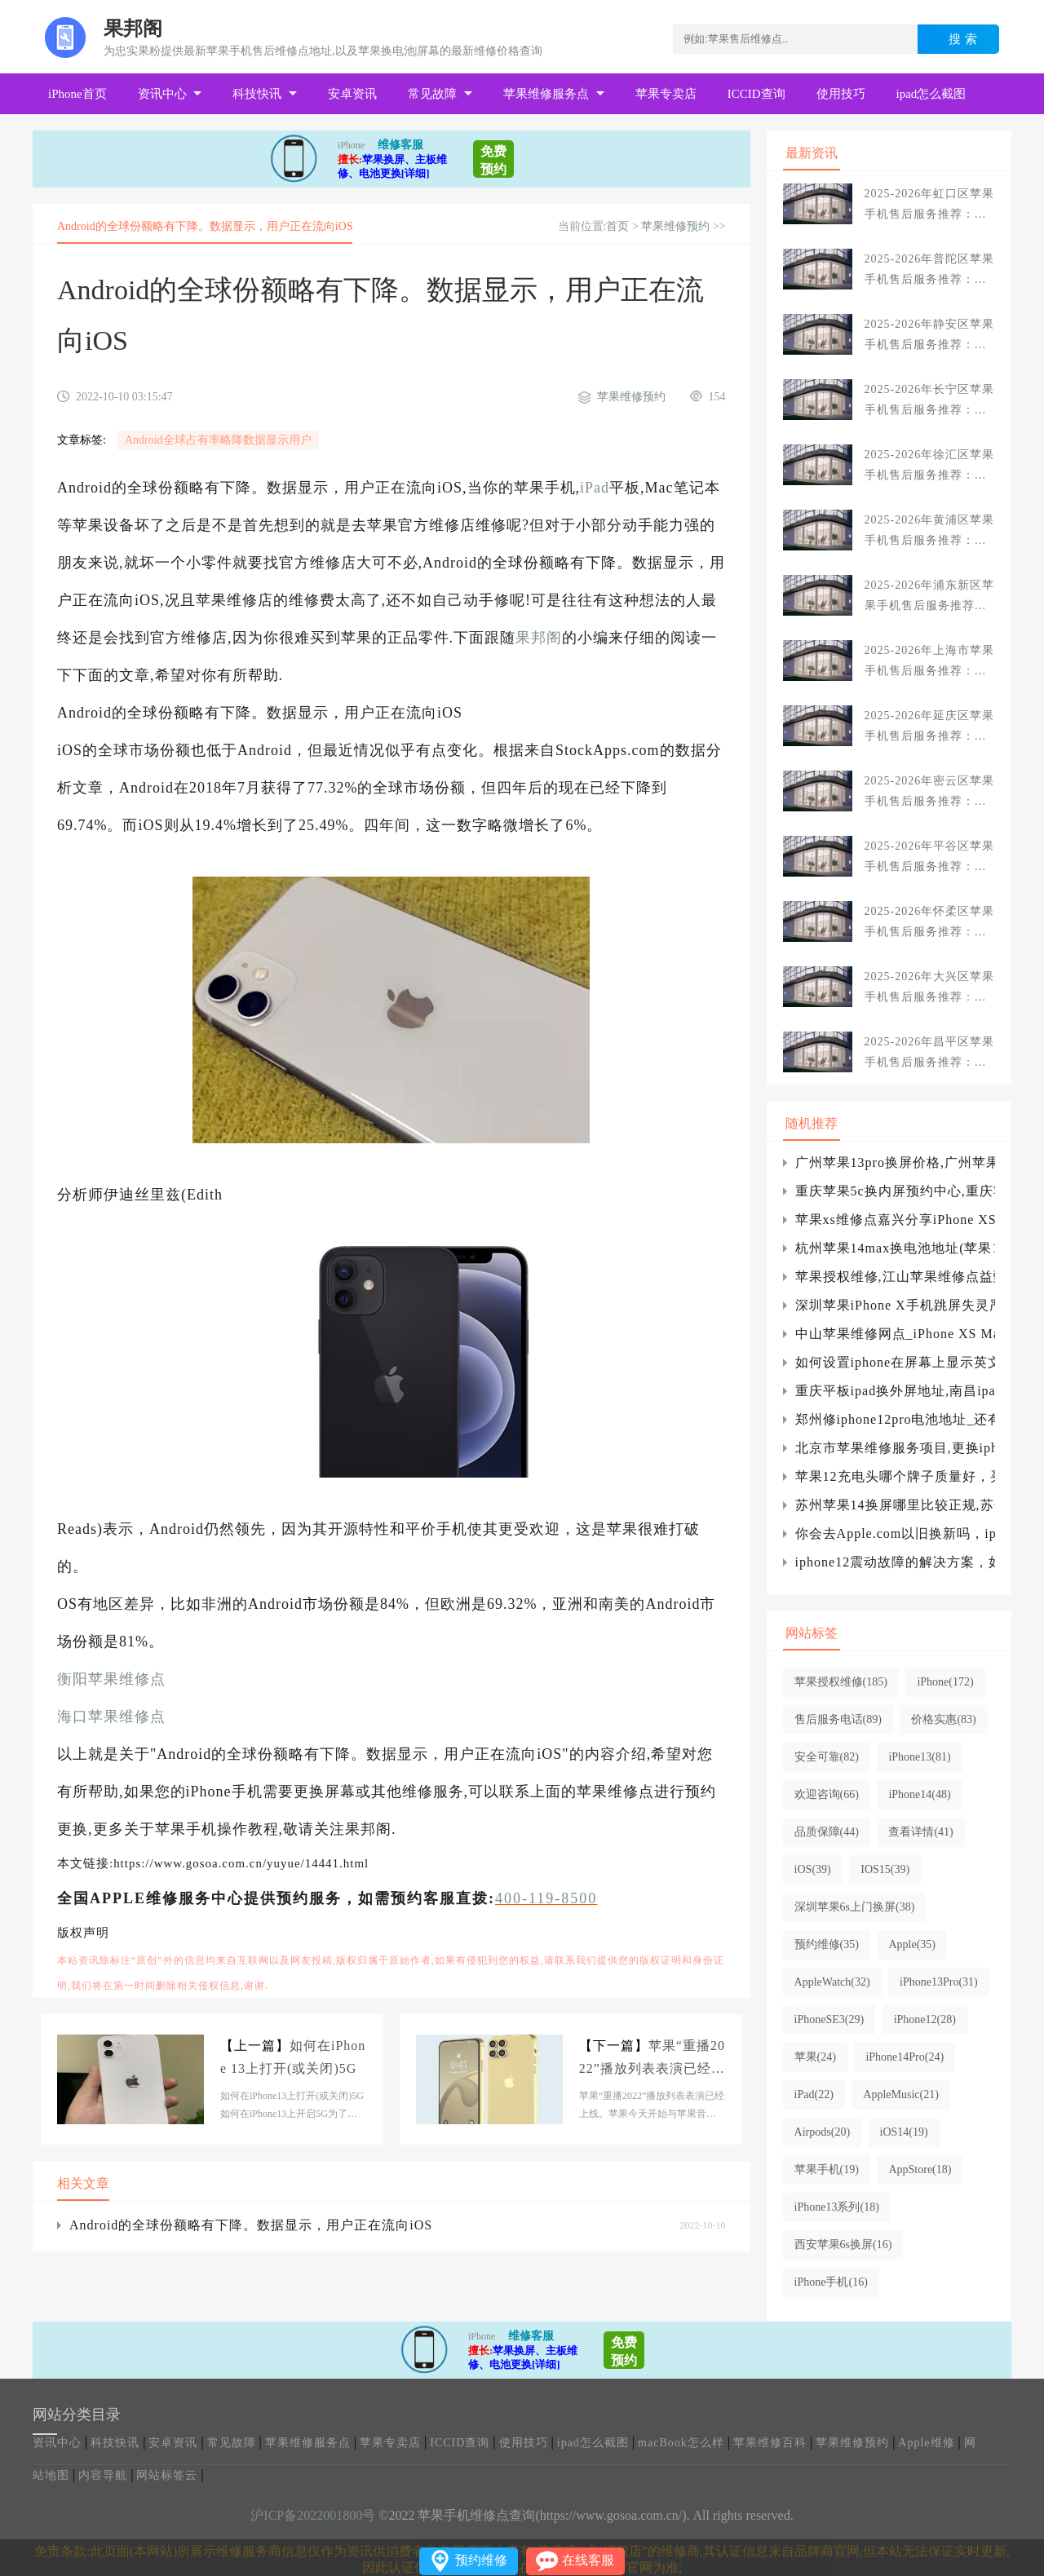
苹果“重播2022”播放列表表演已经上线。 (652, 2059)
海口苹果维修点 (111, 1716)
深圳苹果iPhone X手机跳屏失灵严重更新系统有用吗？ (895, 1305)
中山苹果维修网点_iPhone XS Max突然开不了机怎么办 (895, 1334)
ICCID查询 (756, 93)
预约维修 (481, 2560)
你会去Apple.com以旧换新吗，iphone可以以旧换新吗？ (895, 1533)
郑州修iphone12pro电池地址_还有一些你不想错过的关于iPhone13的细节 (895, 1419)
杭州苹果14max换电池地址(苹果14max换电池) (895, 1248)
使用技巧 (840, 93)
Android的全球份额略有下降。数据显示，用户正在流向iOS (250, 2225)
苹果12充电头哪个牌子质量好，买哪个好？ (895, 1476)
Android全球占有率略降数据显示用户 (218, 440)
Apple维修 (926, 2443)
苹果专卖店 (666, 93)
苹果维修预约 (675, 226)
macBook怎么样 (681, 2443)
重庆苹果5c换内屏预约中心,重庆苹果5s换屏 (895, 1191)
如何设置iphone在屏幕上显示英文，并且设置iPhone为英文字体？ (895, 1362)
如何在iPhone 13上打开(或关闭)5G (292, 2057)
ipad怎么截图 (931, 93)
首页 (617, 226)
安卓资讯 (352, 93)
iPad (594, 487)
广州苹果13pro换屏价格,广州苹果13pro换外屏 (895, 1162)
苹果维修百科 (770, 2443)
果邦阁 (538, 638)
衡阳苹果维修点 (111, 1679)
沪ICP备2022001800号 (312, 2515)
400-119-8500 (546, 1898)
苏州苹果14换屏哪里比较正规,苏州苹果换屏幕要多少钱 (895, 1505)
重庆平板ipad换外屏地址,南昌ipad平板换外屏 (895, 1391)
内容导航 (102, 2475)
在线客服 (588, 2560)
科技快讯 (256, 93)
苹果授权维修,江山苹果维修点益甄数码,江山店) (895, 1277)
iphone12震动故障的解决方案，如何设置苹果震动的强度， (895, 1562)
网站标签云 (166, 2475)
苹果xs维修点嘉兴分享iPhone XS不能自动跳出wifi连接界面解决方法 (895, 1219)
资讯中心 (162, 93)
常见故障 (432, 93)
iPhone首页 (77, 93)
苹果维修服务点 (546, 93)
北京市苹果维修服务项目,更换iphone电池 (895, 1448)
